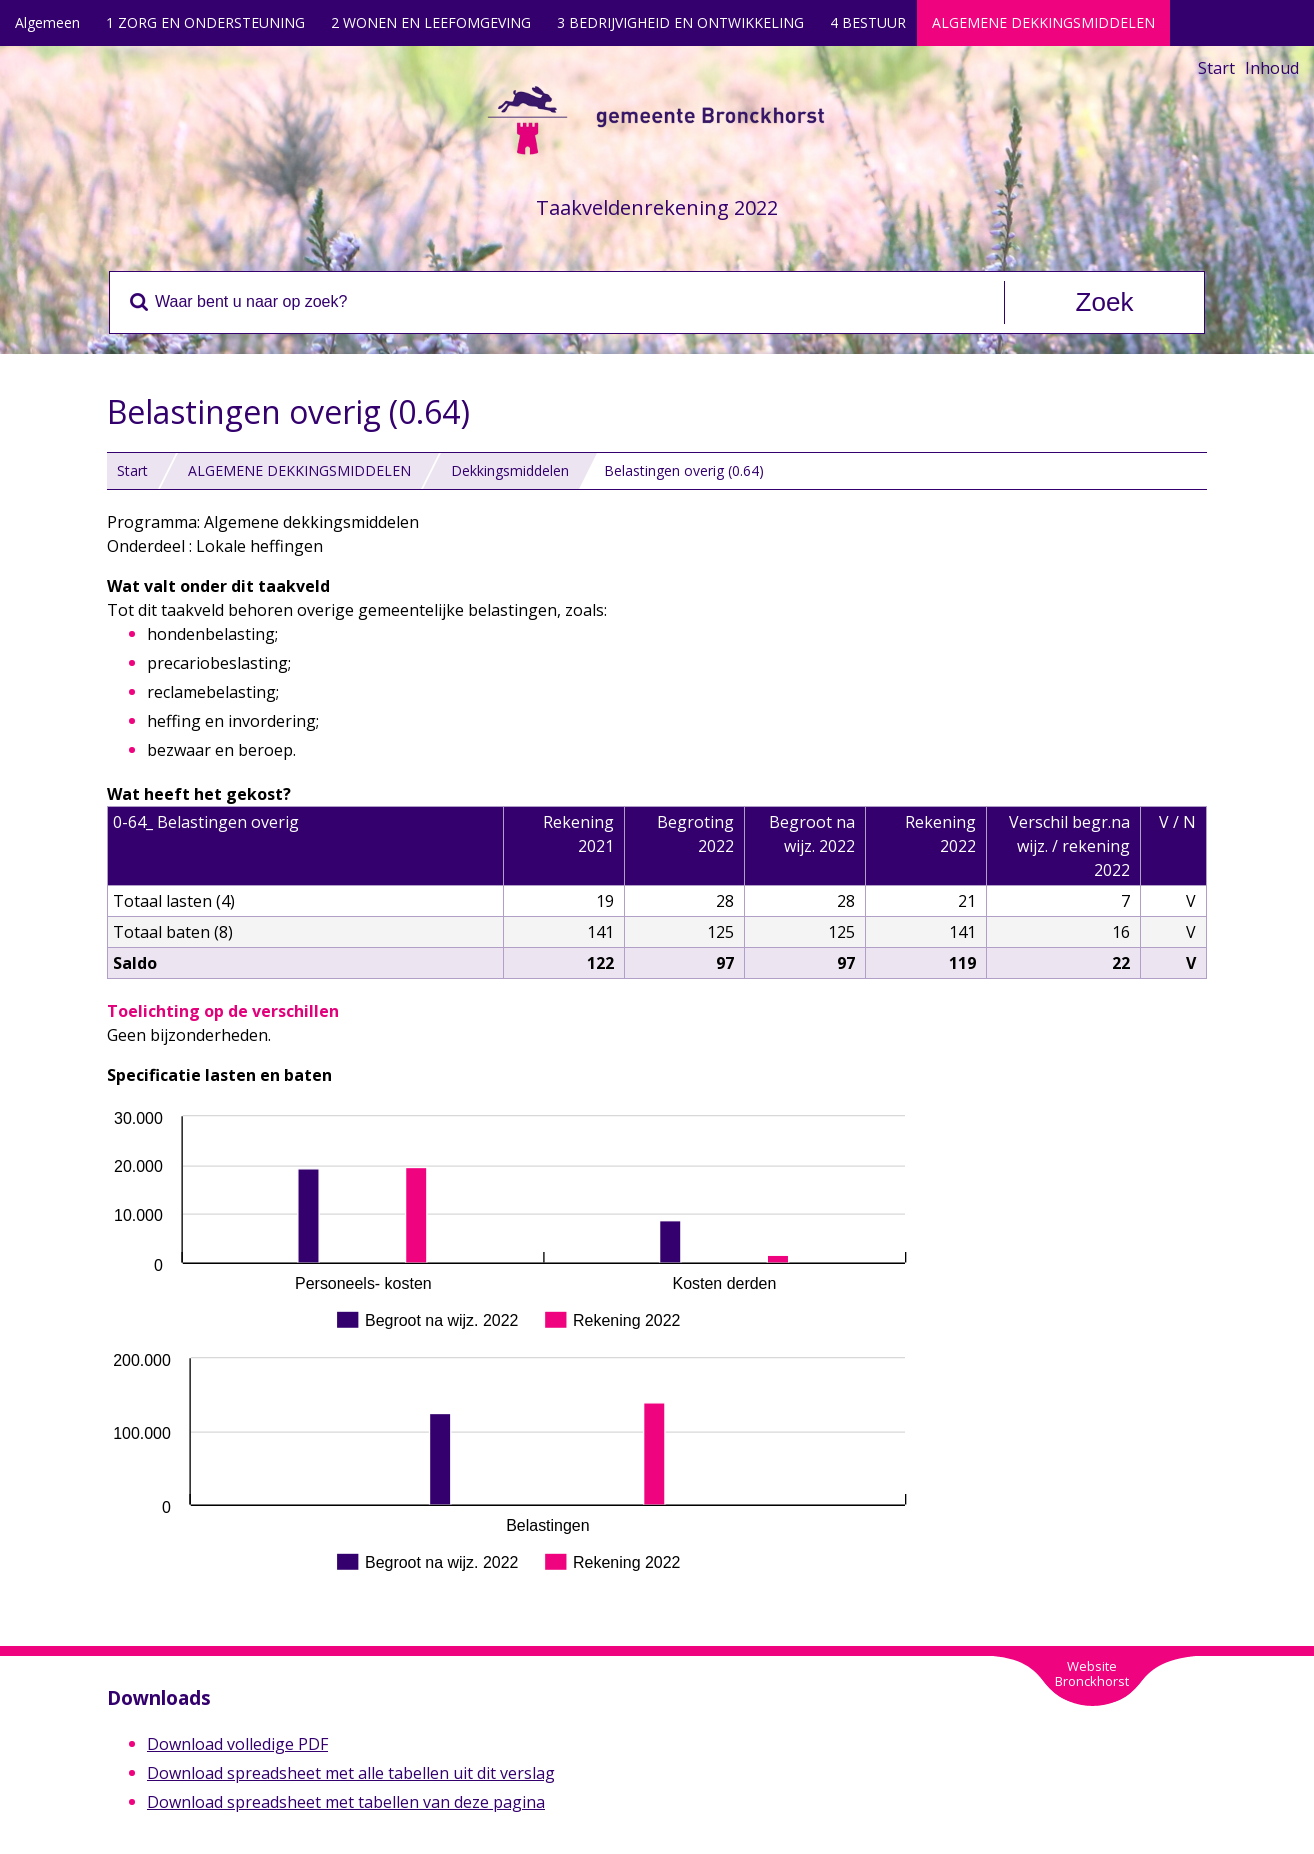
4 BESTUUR (868, 22)
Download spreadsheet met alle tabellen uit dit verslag (351, 1773)
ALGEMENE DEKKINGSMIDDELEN (1043, 22)
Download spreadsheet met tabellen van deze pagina (346, 1802)
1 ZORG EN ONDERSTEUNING (205, 22)
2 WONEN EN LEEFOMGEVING (431, 22)
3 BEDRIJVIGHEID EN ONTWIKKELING (680, 22)
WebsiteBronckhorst (1092, 1673)
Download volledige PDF (237, 1744)
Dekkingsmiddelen (510, 470)
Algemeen (47, 22)
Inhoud (1272, 68)
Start (1216, 68)
